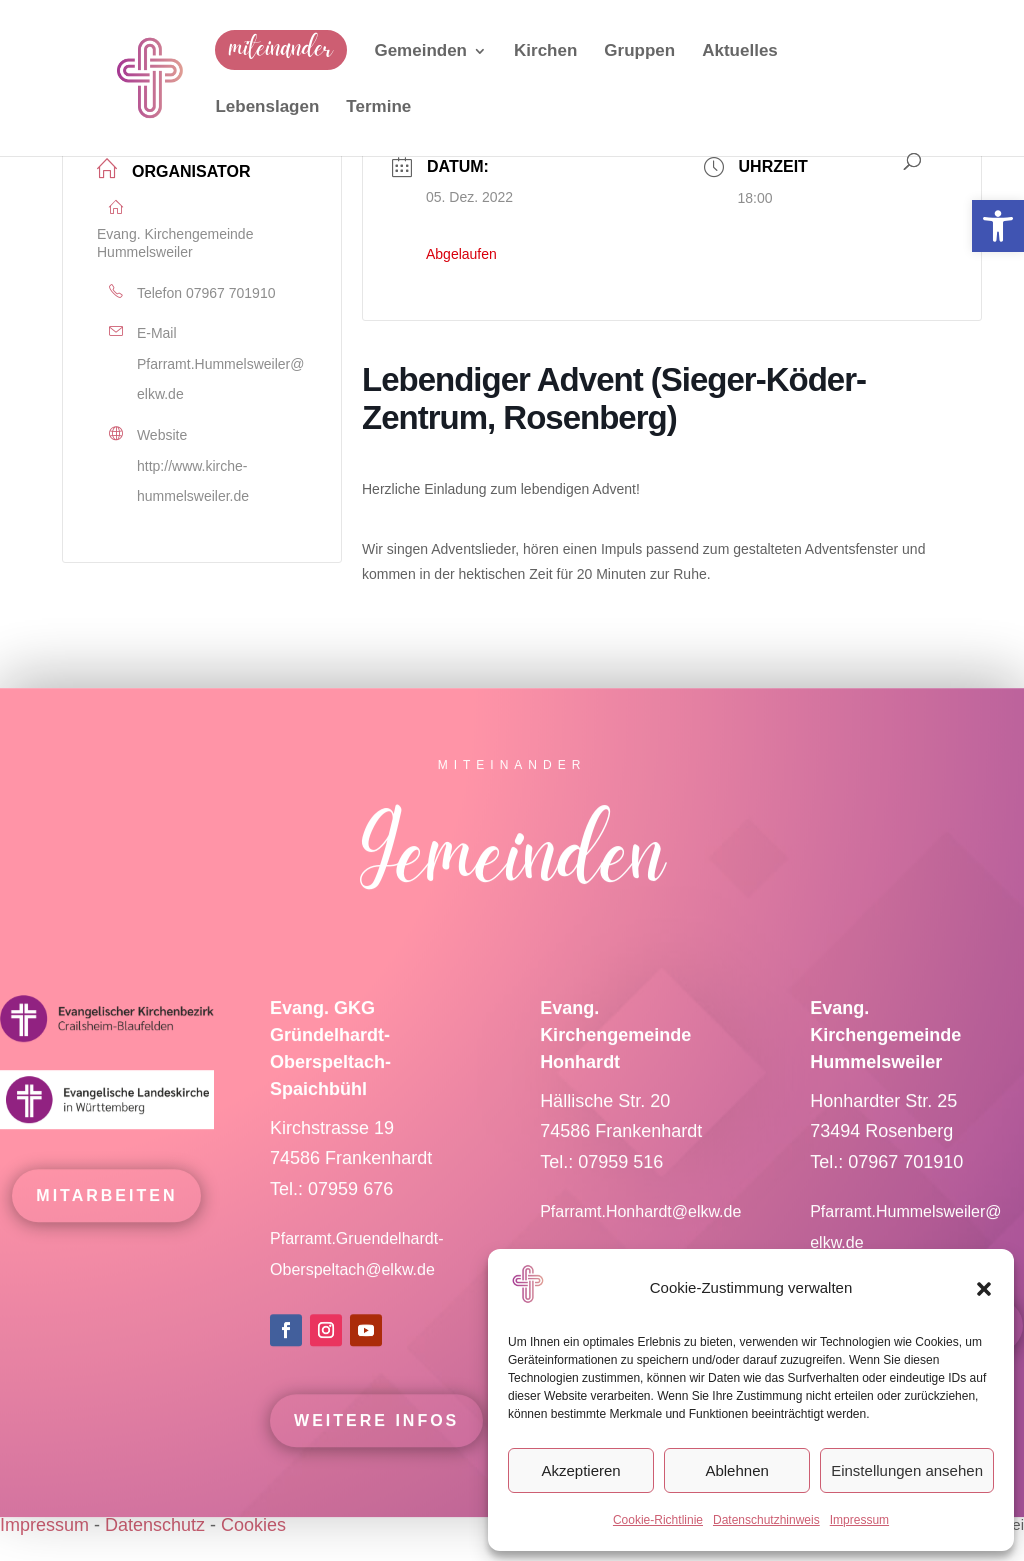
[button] (984, 1289)
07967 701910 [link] (231, 293)
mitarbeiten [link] (106, 1201)
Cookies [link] (253, 1525)
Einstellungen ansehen (907, 1470)
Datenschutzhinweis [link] (766, 1520)
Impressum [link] (859, 1520)
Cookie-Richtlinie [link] (658, 1520)
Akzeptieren (580, 1470)
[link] (998, 226)
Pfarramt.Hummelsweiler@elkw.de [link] (220, 379)
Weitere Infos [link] (376, 1426)
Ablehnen (736, 1470)
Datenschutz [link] (155, 1525)
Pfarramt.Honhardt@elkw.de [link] (643, 1217)
